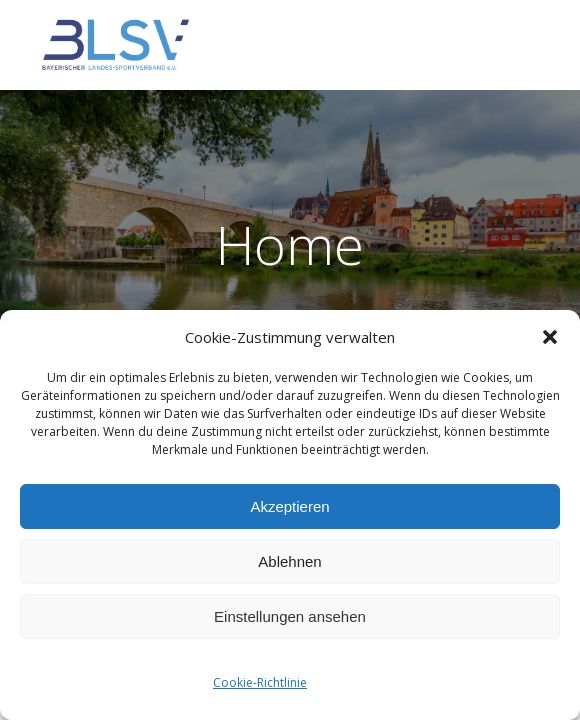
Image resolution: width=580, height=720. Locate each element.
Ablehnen (289, 561)
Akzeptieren (289, 506)
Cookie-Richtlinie (260, 682)
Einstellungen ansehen (290, 616)
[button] (550, 337)
